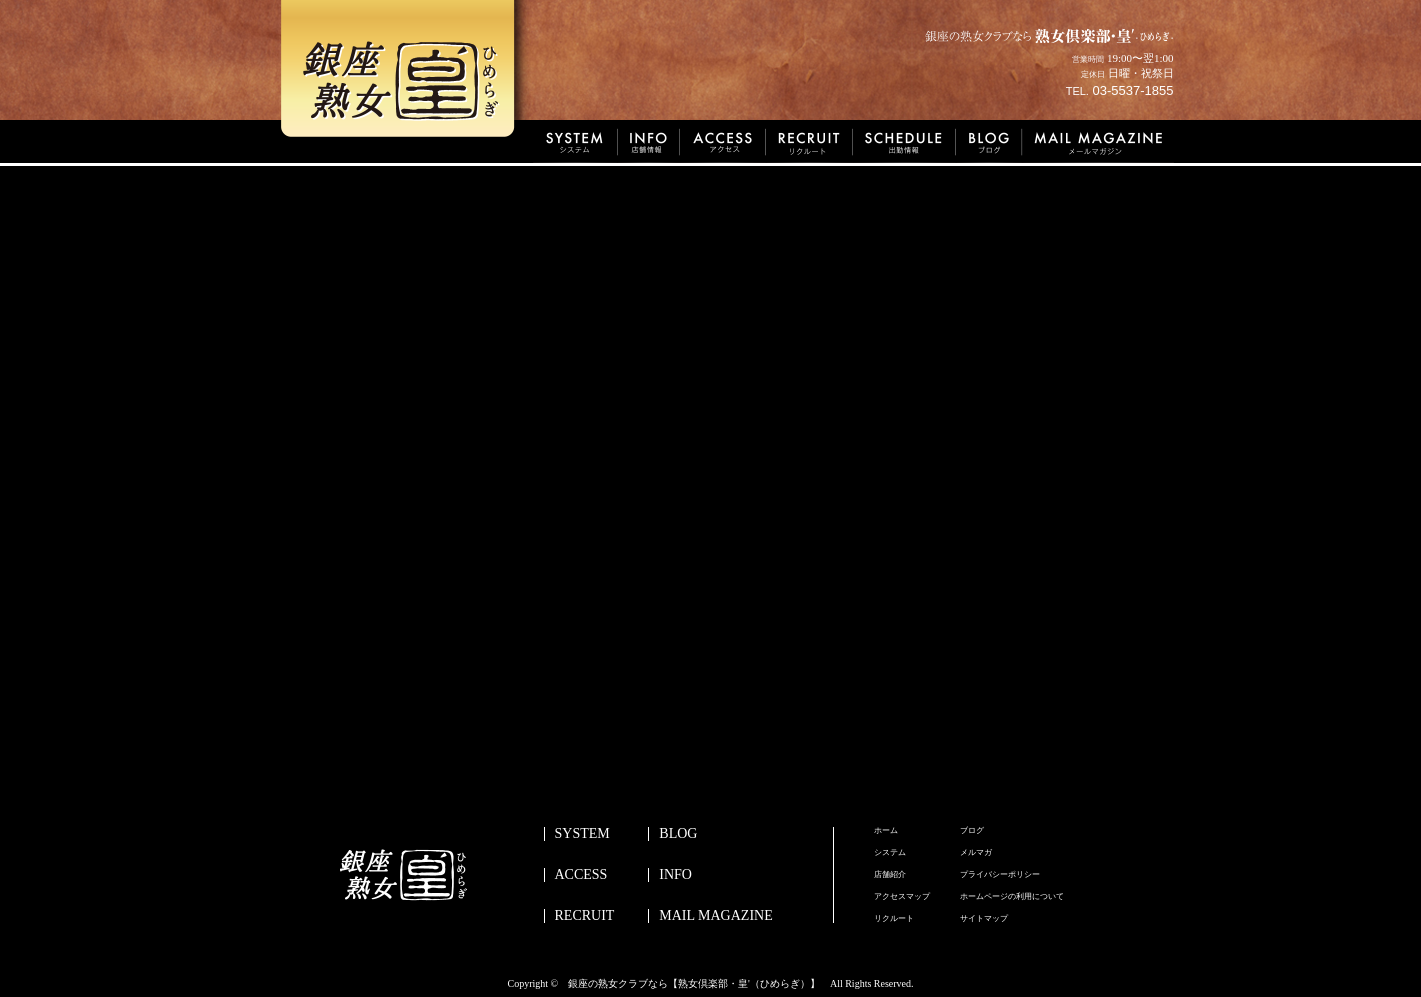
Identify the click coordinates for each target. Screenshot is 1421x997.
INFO (675, 875)
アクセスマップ (902, 897)
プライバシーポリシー (1000, 875)
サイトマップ (984, 919)
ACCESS (581, 875)
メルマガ (976, 853)
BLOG (678, 834)
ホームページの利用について (1012, 897)
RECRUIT (585, 916)
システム (890, 853)
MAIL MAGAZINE (715, 916)
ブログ (972, 831)
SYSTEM (582, 834)
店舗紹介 (890, 875)
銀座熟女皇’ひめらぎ (406, 75)
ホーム (886, 831)
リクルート (894, 919)
